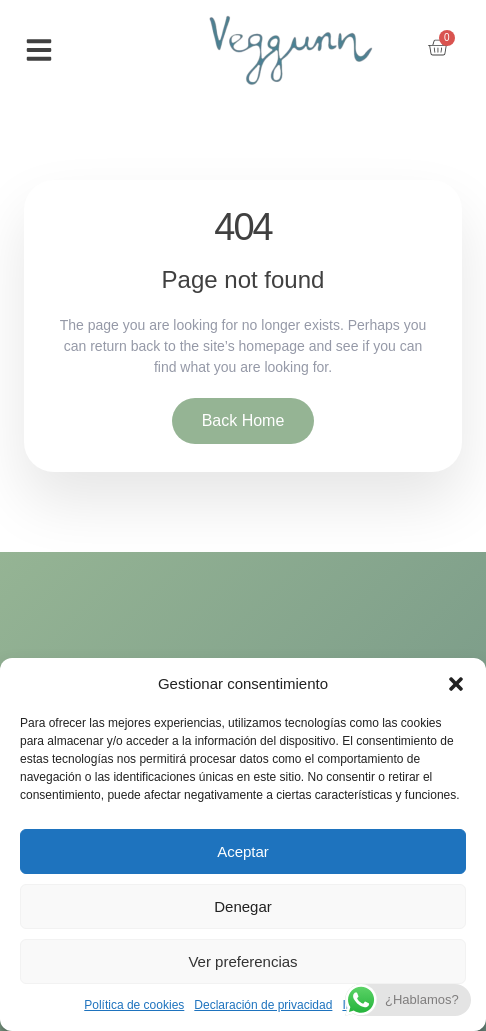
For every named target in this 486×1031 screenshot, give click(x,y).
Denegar (243, 906)
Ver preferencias (242, 961)
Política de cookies (134, 1005)
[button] (456, 684)
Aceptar (243, 851)
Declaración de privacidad (263, 1005)
